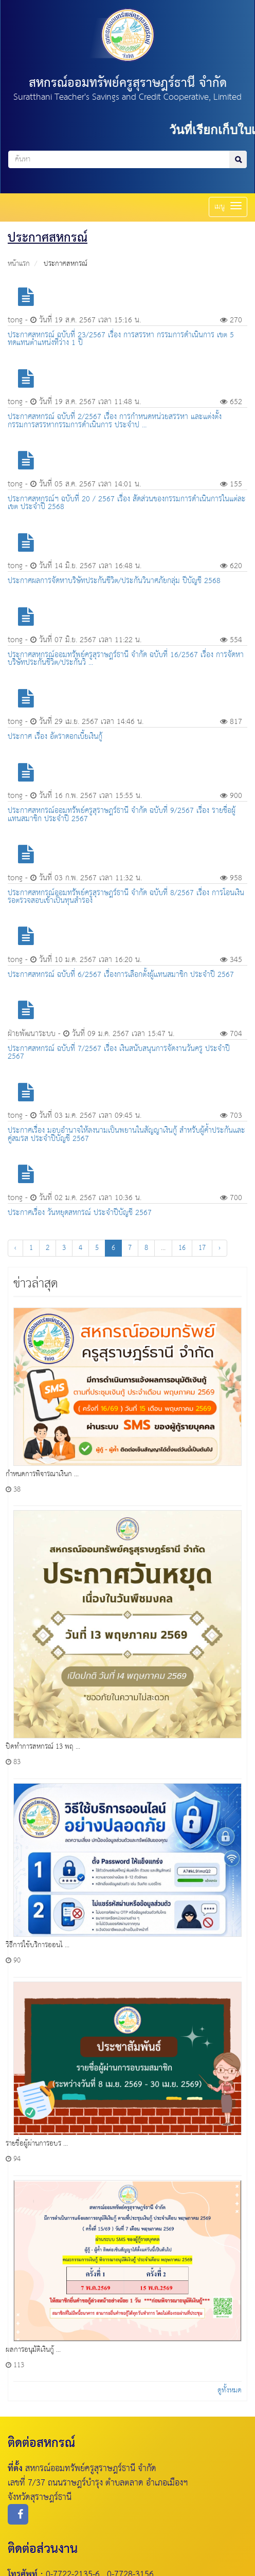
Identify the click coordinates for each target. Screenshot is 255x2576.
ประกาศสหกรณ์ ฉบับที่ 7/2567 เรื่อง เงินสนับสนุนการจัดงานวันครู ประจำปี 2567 (119, 1052)
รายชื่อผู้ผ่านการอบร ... (37, 2143)
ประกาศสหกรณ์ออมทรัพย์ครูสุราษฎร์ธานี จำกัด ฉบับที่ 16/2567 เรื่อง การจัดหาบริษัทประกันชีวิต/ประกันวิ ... (126, 658)
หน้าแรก (19, 263)
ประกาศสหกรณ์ (65, 263)
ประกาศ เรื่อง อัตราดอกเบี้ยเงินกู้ (55, 736)
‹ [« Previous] (15, 1248)
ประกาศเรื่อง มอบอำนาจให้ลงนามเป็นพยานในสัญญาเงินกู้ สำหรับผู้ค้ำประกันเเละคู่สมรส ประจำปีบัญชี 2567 (126, 1134)
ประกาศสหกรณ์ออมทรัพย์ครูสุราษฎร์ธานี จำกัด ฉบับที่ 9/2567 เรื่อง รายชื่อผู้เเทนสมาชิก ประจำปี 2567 (121, 814)
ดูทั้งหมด (229, 2390)
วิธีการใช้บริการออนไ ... (37, 1945)
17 (202, 1248)
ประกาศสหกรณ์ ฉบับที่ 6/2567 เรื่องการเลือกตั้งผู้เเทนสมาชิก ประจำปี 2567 (121, 975)
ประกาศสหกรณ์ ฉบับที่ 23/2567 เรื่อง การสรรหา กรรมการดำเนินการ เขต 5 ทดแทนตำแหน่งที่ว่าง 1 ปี (121, 339)
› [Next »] (219, 1248)
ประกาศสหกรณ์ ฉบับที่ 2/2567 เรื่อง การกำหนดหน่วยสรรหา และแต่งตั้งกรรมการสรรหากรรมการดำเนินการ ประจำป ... (115, 420)
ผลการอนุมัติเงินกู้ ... (33, 2349)
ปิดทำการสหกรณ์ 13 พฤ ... (43, 1746)
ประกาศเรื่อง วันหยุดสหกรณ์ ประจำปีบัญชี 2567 (80, 1213)
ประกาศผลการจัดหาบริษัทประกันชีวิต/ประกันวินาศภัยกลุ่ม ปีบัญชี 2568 (114, 581)
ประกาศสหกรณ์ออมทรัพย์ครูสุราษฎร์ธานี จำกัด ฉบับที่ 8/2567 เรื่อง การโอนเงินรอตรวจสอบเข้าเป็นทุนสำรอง (126, 897)
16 (182, 1248)
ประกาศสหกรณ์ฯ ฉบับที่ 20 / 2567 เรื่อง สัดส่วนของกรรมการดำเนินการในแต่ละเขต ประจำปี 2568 (127, 503)
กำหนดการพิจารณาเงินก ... (42, 1474)
